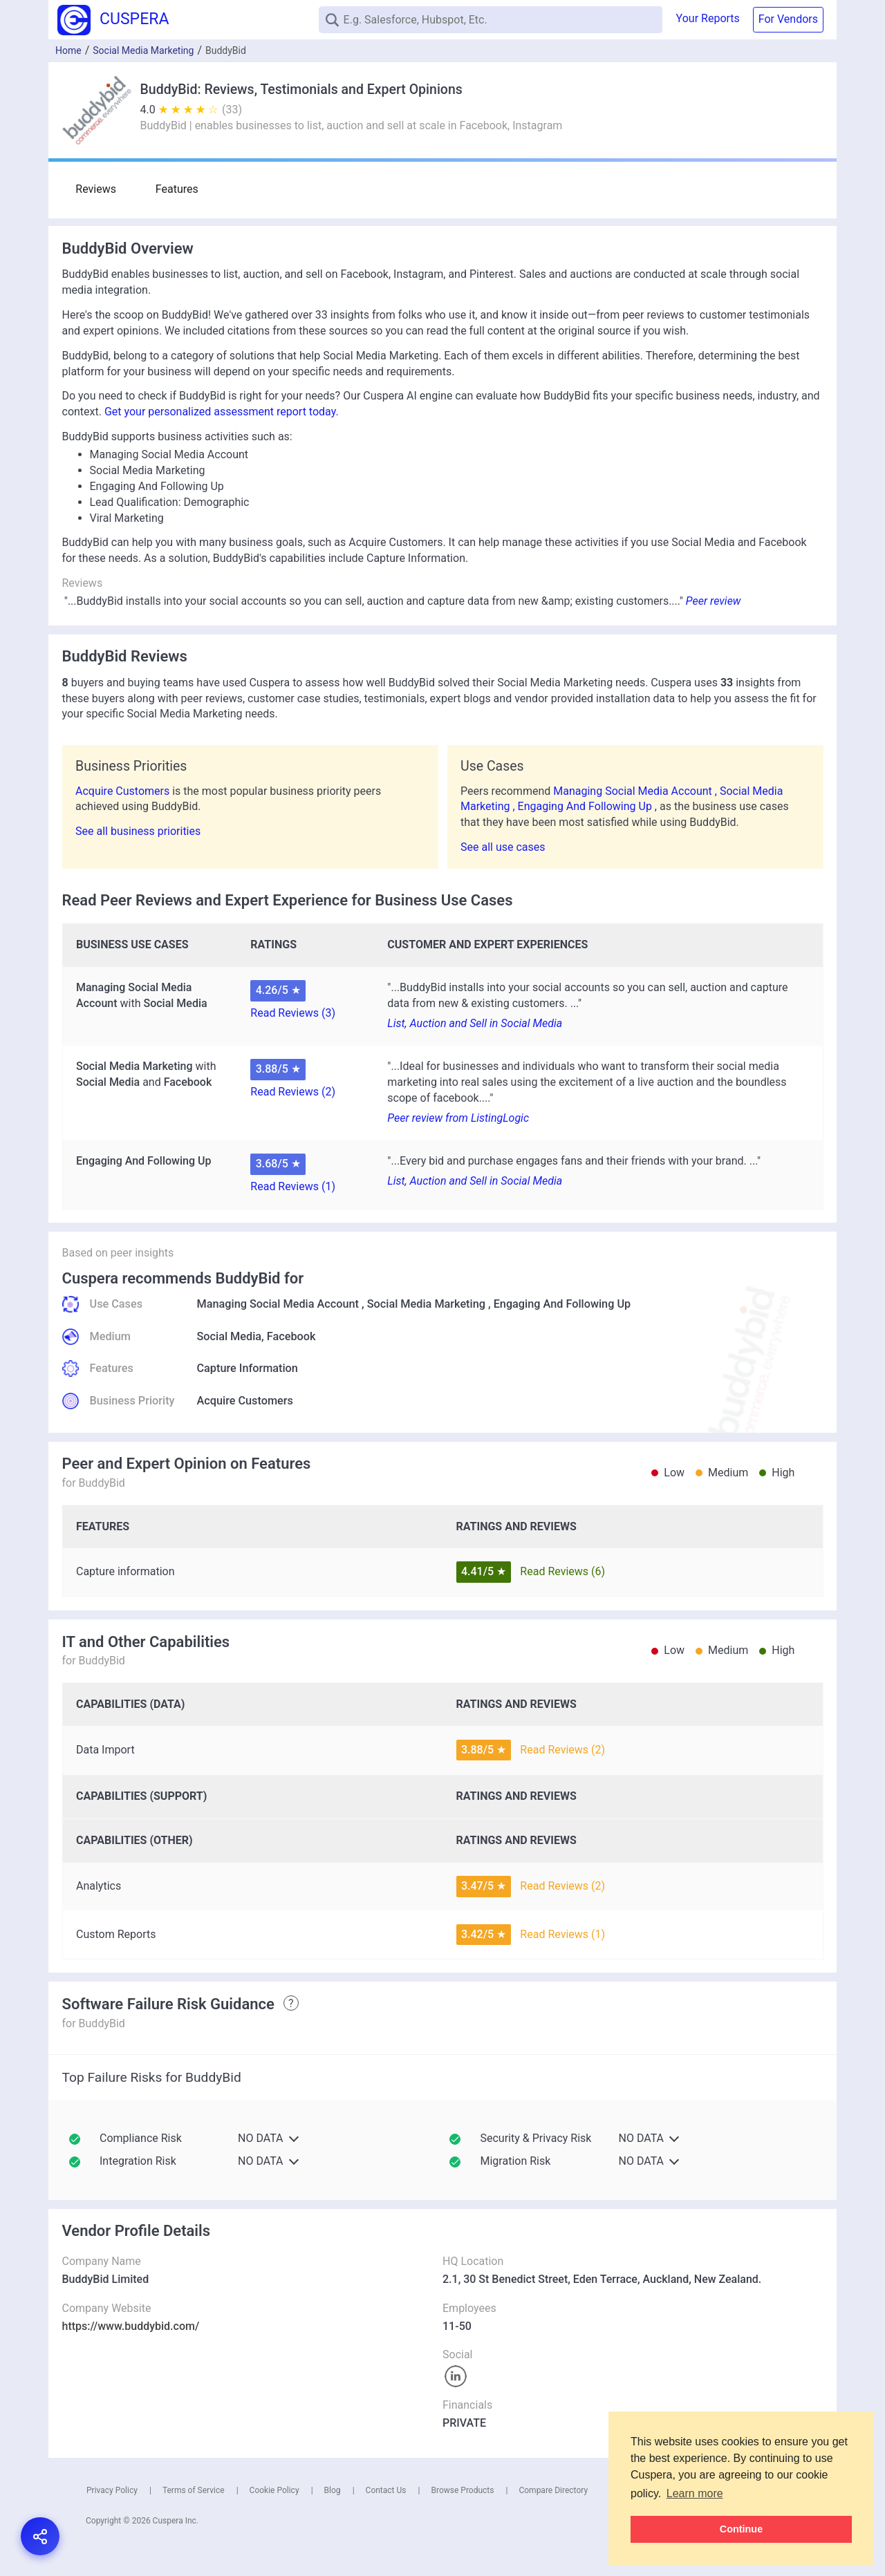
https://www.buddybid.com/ (131, 2326)
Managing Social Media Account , (636, 791)
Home (68, 50)
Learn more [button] (695, 2493)
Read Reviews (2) (292, 1091)
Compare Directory (553, 2490)
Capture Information (247, 1368)
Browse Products (462, 2490)
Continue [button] (741, 2529)
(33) (232, 109)
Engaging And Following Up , (589, 806)
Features (165, 189)
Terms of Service (193, 2490)
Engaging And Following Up (562, 1303)
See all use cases (503, 847)
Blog (332, 2490)
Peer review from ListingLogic (458, 1118)
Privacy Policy (112, 2490)
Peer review (713, 601)
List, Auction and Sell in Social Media (474, 1023)
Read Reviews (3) (292, 1012)
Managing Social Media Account (278, 1303)
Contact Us (386, 2490)
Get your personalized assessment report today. (221, 411)
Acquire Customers (123, 791)
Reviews (96, 189)
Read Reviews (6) (562, 1571)
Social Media (229, 1336)
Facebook (291, 1336)
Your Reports (708, 18)
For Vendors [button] (788, 19)
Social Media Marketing (143, 50)
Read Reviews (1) (292, 1186)
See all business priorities (138, 831)
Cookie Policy (274, 2490)
